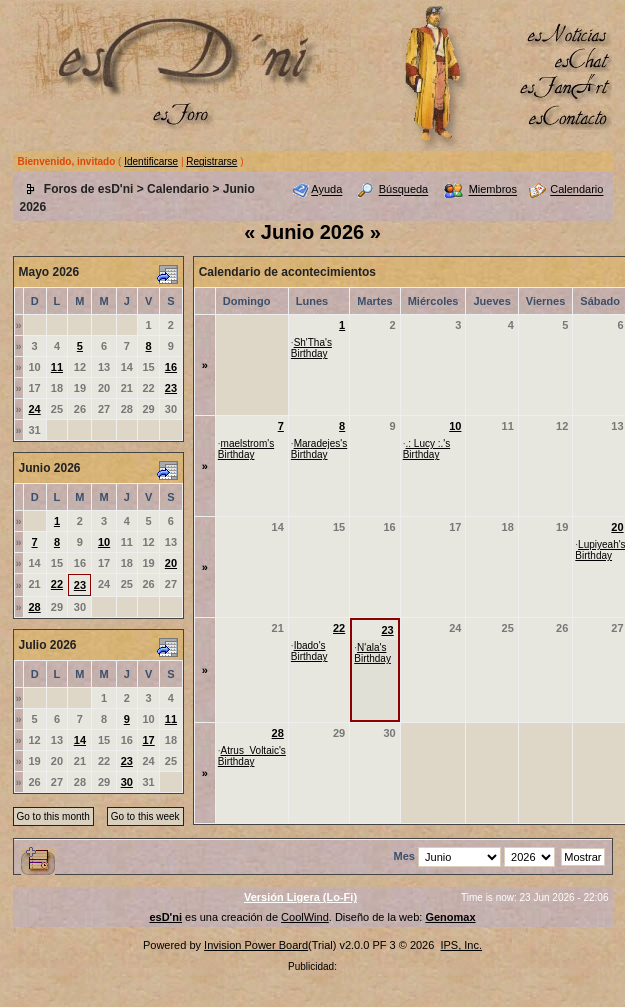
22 (57, 584)
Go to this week (145, 816)
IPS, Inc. (461, 945)
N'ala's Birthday (372, 653)
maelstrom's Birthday (246, 449)
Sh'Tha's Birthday (311, 348)
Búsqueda (404, 190)
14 (80, 740)
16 (171, 367)
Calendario (178, 189)
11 (57, 367)
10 (104, 542)
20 (171, 563)
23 (171, 388)
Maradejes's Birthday (319, 449)
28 (34, 607)
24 (34, 409)
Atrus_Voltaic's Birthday (252, 756)
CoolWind (305, 917)
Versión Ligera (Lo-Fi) (300, 897)
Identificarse (151, 161)
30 (127, 782)
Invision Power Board (256, 945)
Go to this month (53, 816)
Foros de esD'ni (89, 189)
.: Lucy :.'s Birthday (426, 449)
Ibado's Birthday (309, 651)
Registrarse (211, 161)
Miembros (493, 190)
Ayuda (326, 190)
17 (148, 740)
